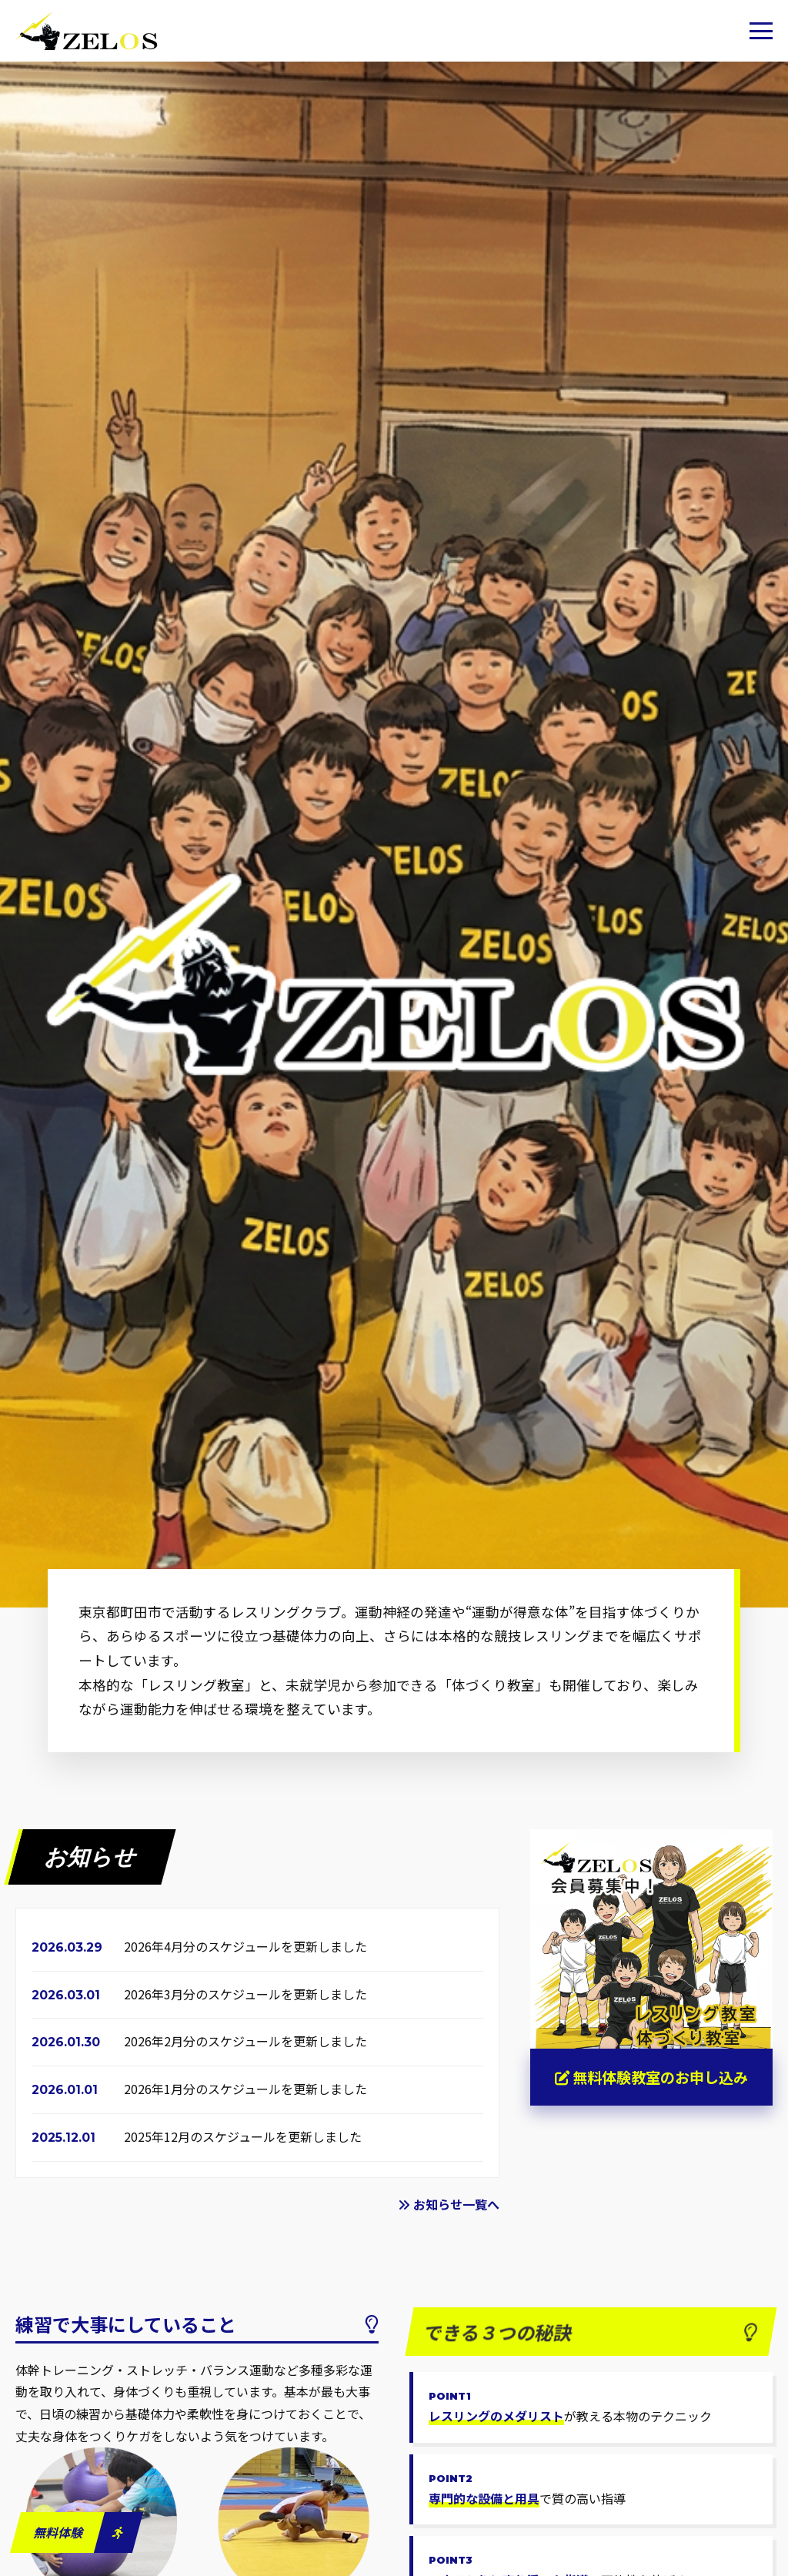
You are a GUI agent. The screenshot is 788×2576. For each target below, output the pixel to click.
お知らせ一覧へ (448, 2204)
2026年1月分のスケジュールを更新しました (245, 2088)
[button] (761, 30)
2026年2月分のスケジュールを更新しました (245, 2041)
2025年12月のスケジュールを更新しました (243, 2136)
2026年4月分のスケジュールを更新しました (245, 1946)
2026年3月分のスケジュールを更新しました (245, 1994)
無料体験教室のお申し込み (651, 2077)
